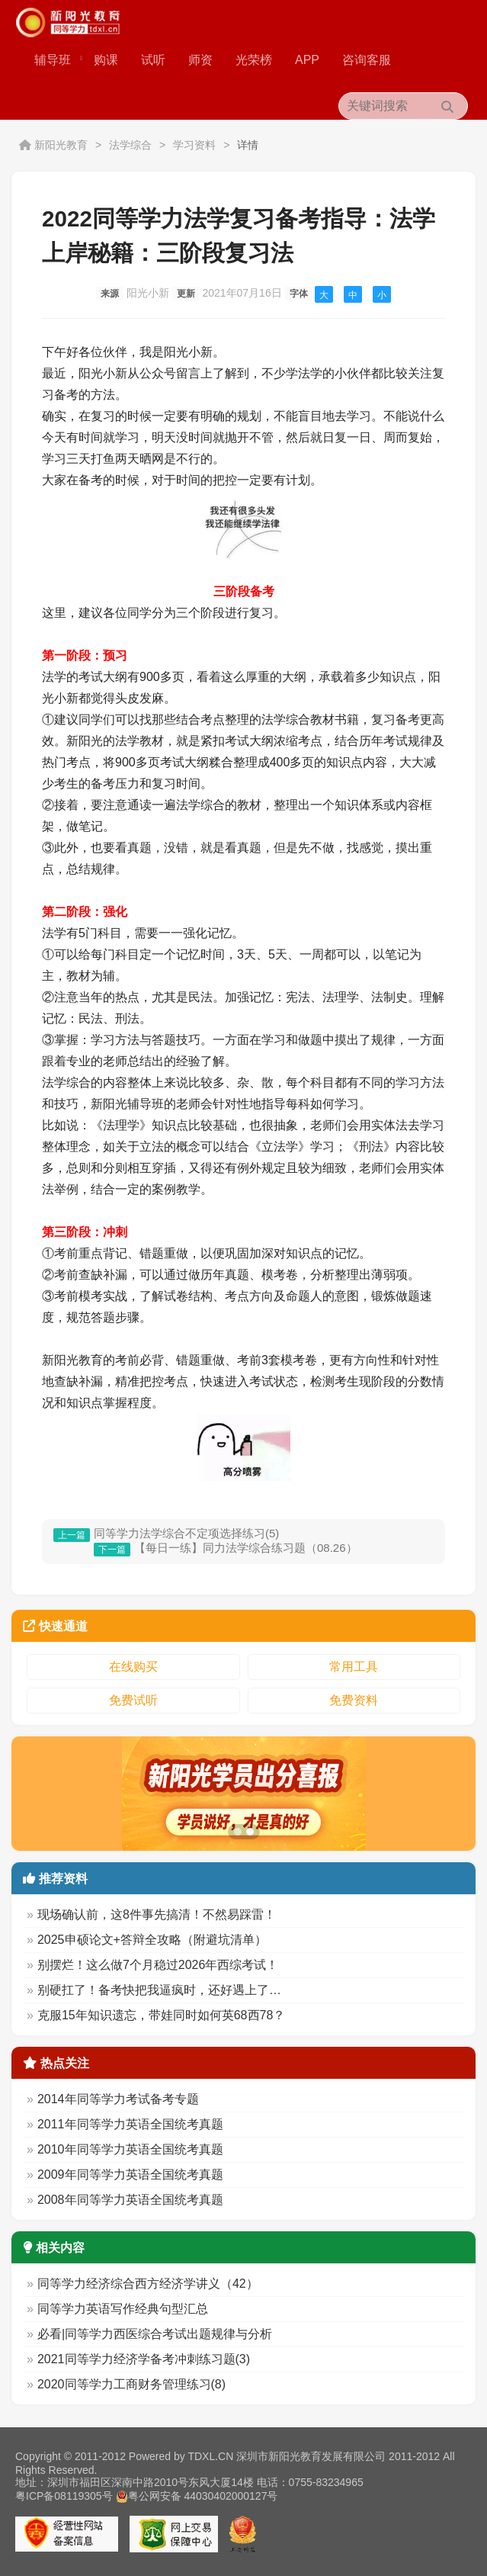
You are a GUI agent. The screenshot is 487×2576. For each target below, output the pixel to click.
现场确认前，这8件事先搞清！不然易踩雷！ (156, 1914)
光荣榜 (253, 59)
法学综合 (130, 145)
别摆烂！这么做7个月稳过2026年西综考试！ (158, 1964)
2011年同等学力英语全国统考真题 (130, 2124)
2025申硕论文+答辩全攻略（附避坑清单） (152, 1939)
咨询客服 (366, 59)
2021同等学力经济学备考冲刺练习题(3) (143, 2359)
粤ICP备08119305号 (64, 2496)
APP (307, 59)
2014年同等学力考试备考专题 (118, 2099)
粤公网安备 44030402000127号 (197, 2496)
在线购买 (133, 1666)
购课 (106, 59)
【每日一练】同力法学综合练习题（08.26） (245, 1547)
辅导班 (58, 60)
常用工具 (353, 1666)
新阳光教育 (61, 145)
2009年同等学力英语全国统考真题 (130, 2174)
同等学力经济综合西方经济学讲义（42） (147, 2283)
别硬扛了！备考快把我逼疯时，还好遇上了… (159, 1989)
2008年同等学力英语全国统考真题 (130, 2199)
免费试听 (133, 1700)
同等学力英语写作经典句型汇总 (122, 2308)
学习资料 (194, 145)
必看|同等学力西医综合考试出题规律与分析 (154, 2333)
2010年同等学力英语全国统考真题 (130, 2149)
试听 (153, 59)
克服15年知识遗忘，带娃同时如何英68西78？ (161, 2015)
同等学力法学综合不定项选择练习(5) (186, 1533)
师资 (200, 59)
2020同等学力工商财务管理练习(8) (131, 2384)
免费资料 (353, 1700)
